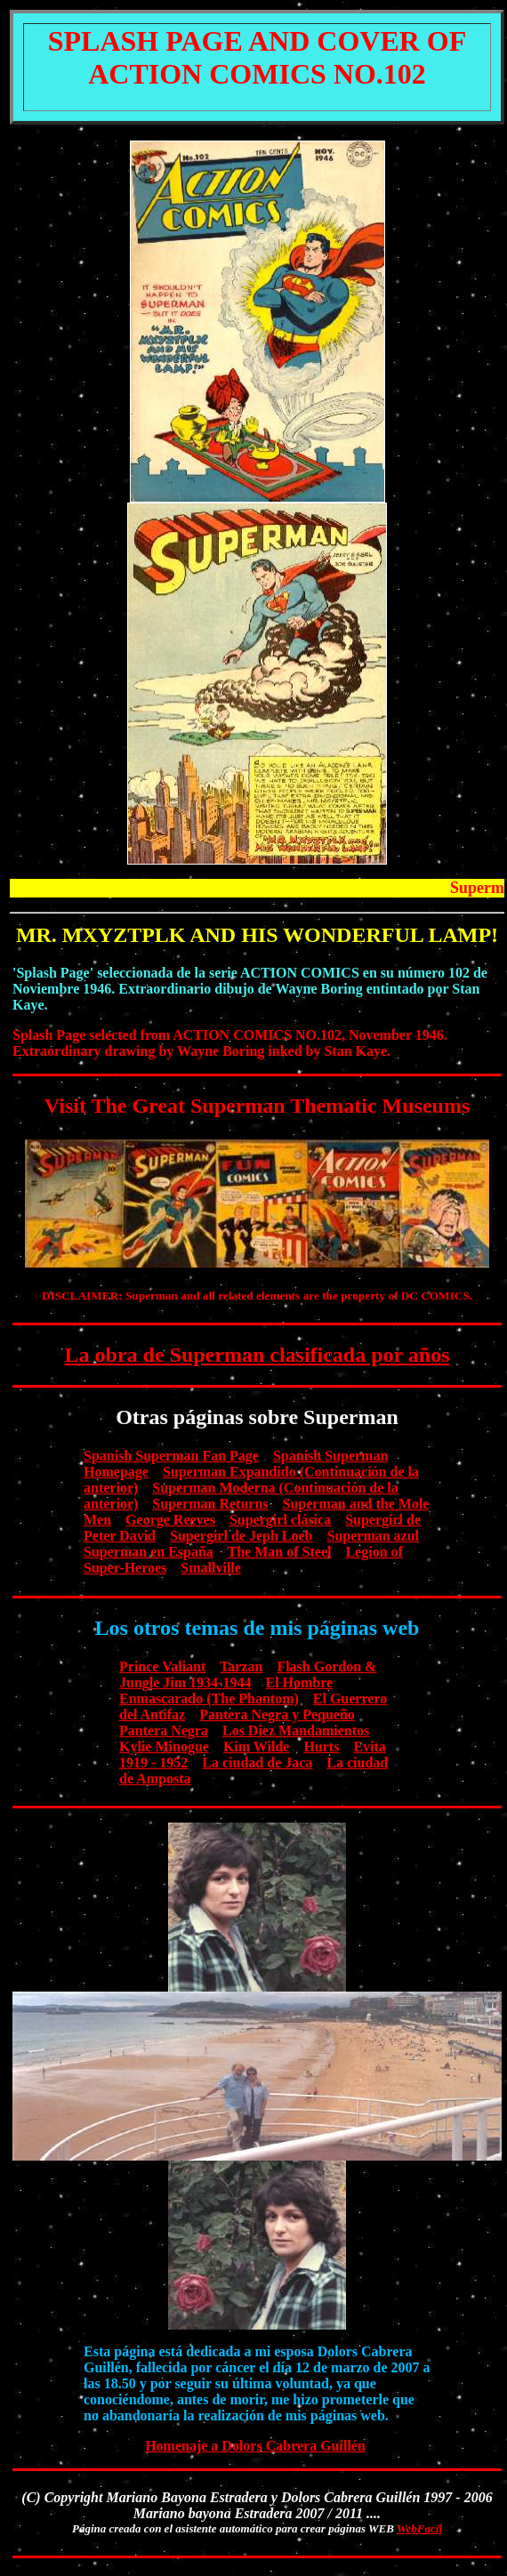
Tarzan (241, 1666)
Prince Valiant (162, 1666)
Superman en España (148, 1551)
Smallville (211, 1567)
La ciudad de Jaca (257, 1762)
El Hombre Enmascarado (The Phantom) (226, 1690)
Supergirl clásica (280, 1519)
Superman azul (372, 1535)
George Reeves (170, 1519)
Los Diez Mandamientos (295, 1730)
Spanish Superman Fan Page (171, 1455)
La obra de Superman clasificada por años (257, 1354)
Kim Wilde (256, 1746)
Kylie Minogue (164, 1746)
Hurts (321, 1746)
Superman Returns (210, 1503)
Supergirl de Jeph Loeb (241, 1535)
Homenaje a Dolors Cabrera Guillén (255, 2445)
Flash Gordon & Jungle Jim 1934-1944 (247, 1674)
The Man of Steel (280, 1551)
